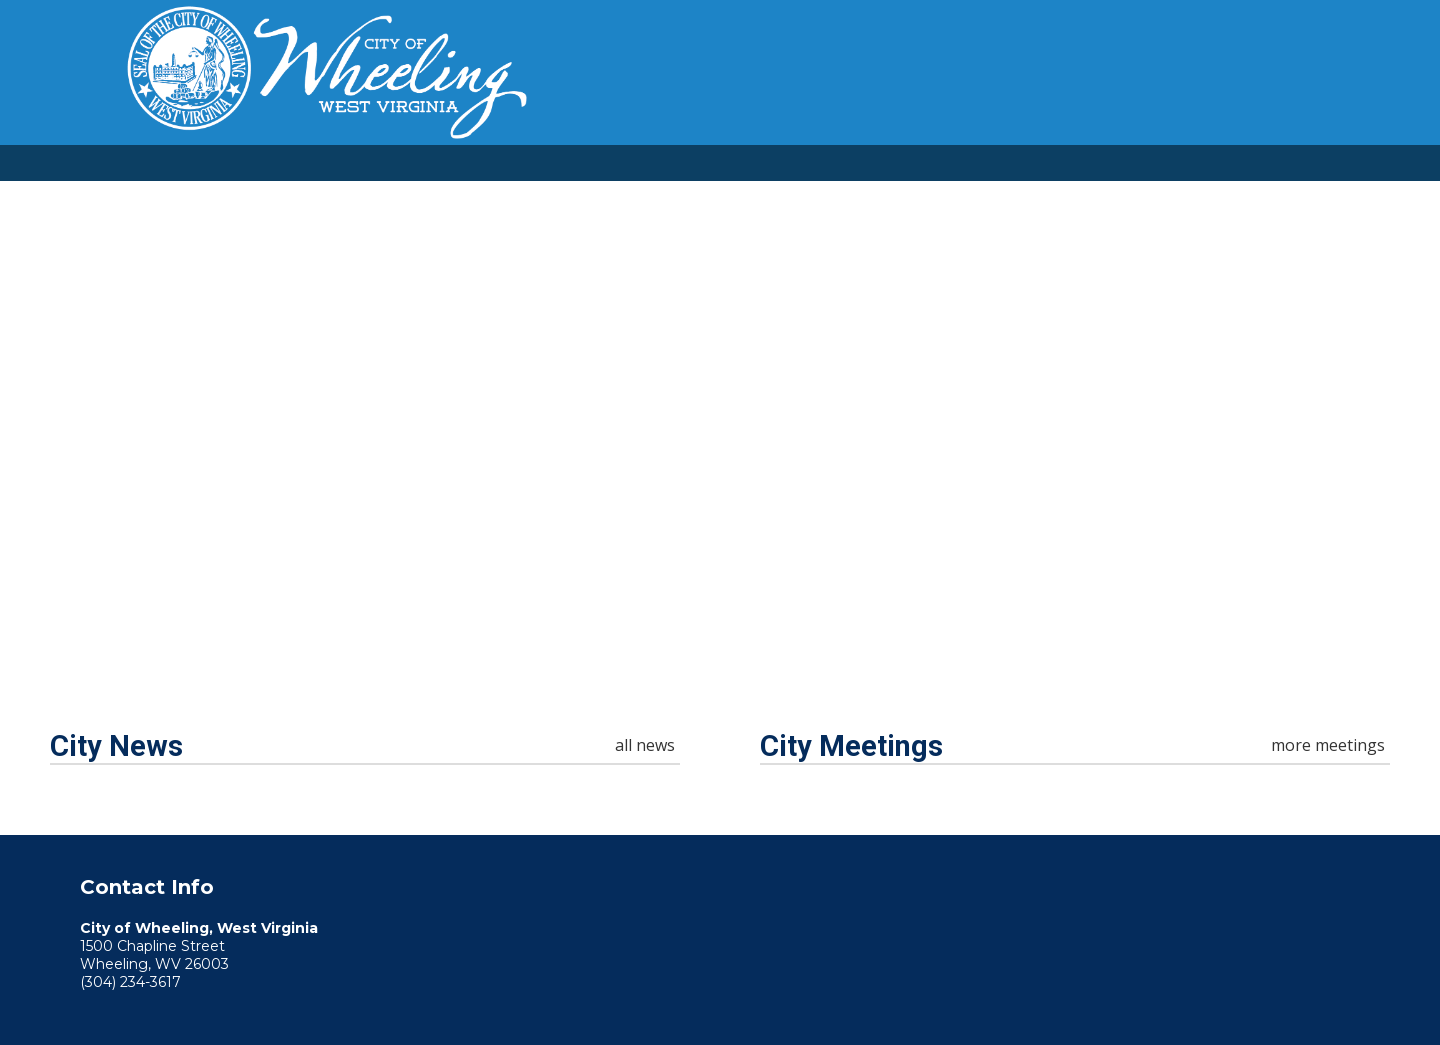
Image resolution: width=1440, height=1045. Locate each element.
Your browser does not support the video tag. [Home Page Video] (720, 435)
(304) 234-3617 (130, 982)
